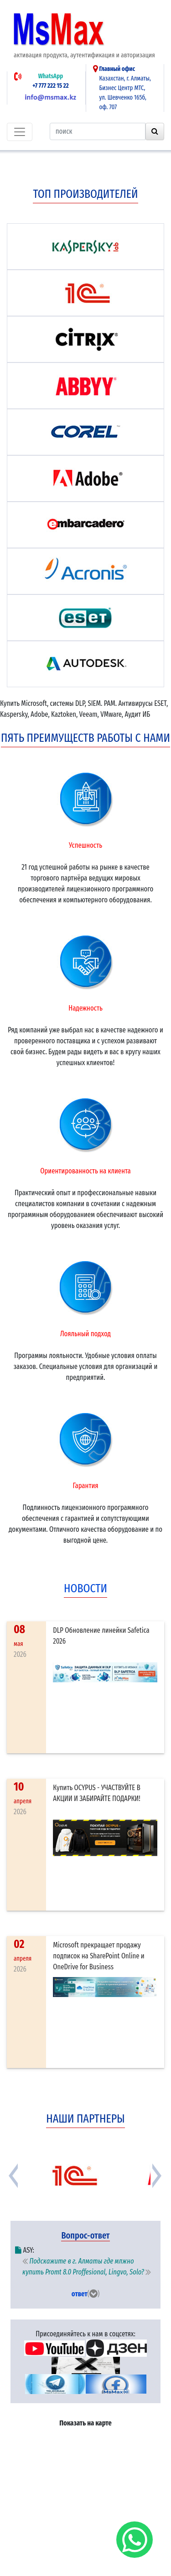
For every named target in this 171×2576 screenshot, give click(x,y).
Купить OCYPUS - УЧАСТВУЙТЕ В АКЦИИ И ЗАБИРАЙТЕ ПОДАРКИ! (96, 1793)
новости (85, 1588)
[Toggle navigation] (19, 132)
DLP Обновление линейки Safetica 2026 (101, 1635)
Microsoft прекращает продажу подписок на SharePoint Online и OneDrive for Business (98, 1956)
